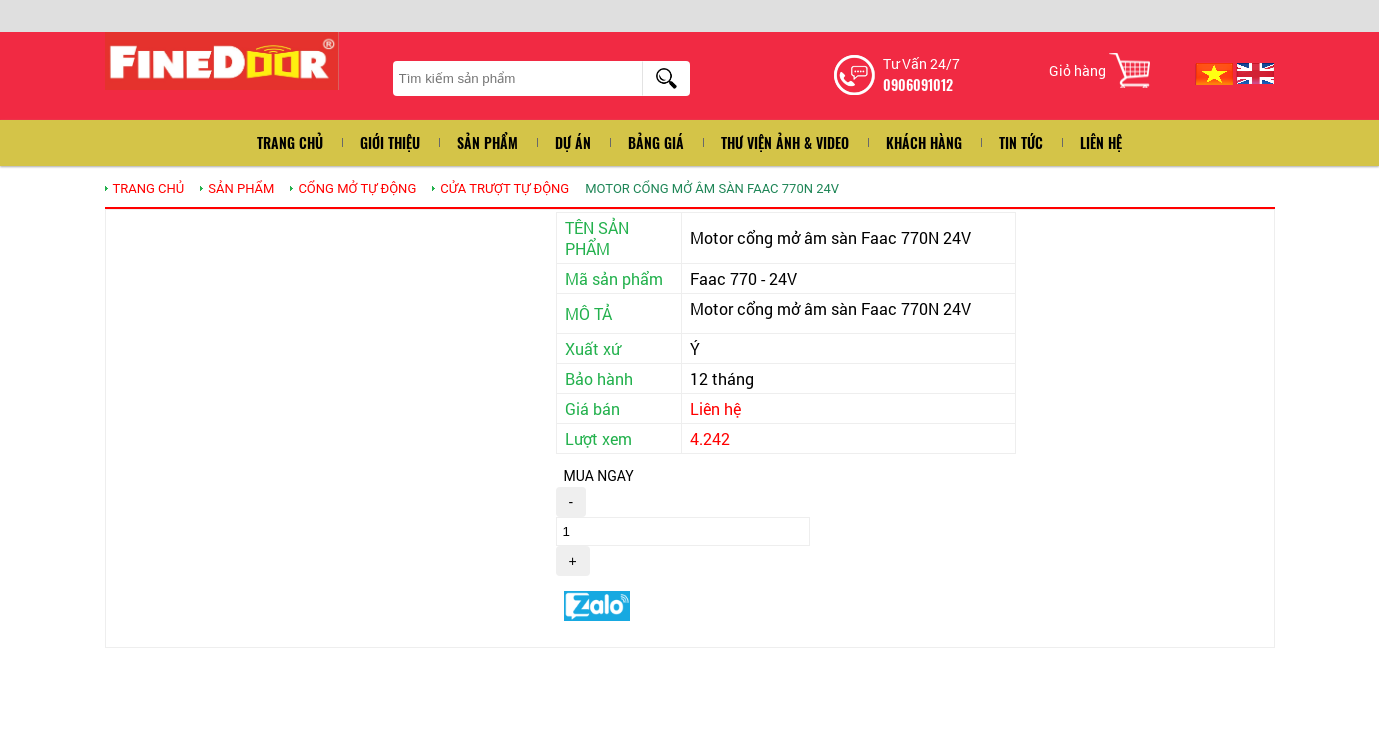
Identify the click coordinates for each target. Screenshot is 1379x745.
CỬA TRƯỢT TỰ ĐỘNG (504, 188)
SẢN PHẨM (241, 188)
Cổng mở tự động (357, 188)
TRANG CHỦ (149, 188)
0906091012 (918, 84)
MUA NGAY (599, 476)
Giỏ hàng (1077, 70)
